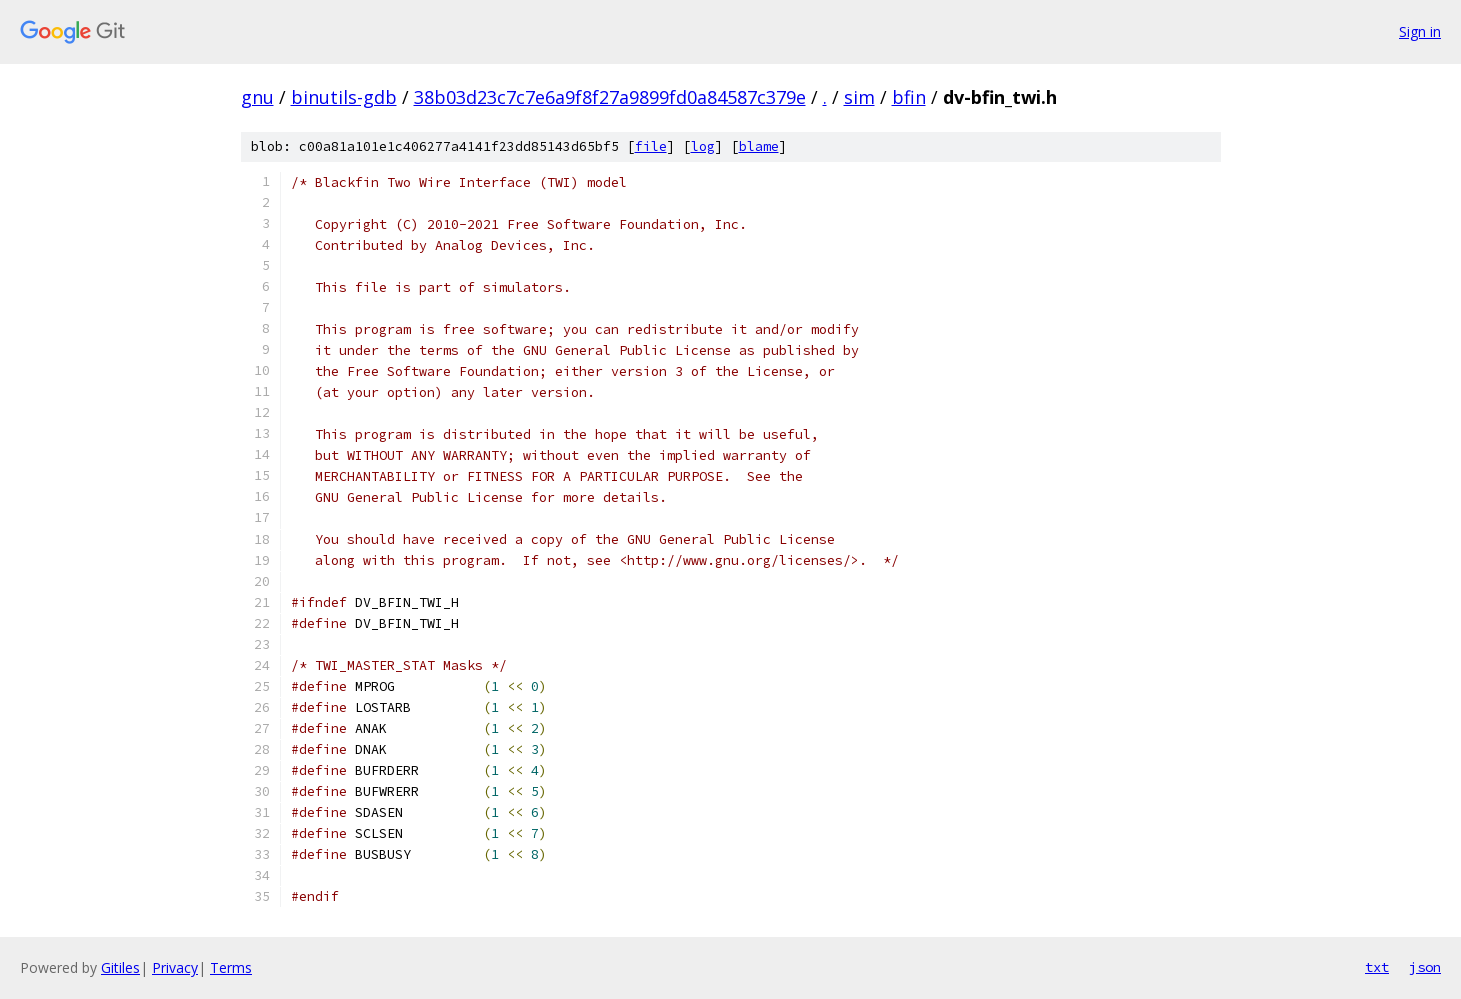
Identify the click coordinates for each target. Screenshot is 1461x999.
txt (1377, 967)
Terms (231, 967)
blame (759, 146)
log (703, 146)
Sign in (1420, 31)
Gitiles (120, 967)
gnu (257, 97)
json (1425, 967)
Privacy (175, 967)
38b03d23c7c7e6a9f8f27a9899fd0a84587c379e (610, 97)
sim (859, 97)
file (651, 146)
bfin (909, 97)
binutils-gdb (344, 97)
